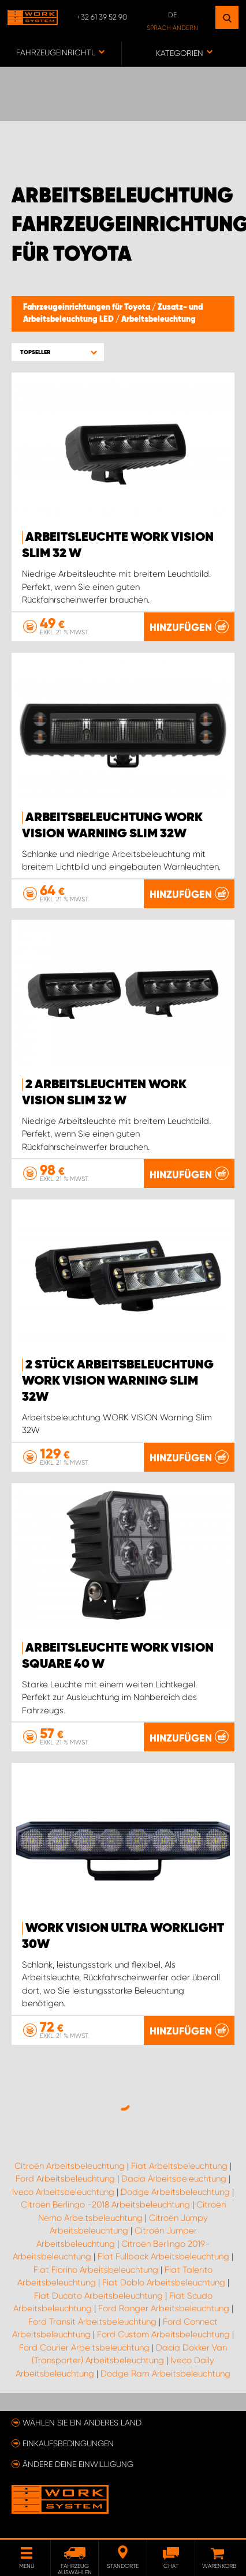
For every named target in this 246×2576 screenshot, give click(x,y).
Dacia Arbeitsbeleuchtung (173, 2178)
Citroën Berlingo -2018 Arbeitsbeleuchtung (105, 2204)
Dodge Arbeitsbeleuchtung (175, 2192)
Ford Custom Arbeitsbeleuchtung (163, 2334)
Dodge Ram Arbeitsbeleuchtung (165, 2373)
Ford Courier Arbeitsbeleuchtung (84, 2347)
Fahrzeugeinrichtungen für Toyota (87, 307)
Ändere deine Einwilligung (78, 2464)
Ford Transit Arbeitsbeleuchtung (92, 2321)
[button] (58, 352)
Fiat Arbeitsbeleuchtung (179, 2166)
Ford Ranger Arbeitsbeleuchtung (163, 2308)
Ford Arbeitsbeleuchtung (65, 2178)
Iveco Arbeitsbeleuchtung (63, 2192)
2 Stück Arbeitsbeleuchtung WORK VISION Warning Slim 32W (118, 1381)
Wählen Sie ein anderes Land (82, 2422)
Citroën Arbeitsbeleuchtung (69, 2166)
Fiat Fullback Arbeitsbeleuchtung (163, 2256)
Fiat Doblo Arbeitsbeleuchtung (163, 2282)
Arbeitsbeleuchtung (158, 319)
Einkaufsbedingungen (68, 2443)
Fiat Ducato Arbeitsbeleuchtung (98, 2296)
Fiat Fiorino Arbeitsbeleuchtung (95, 2270)
